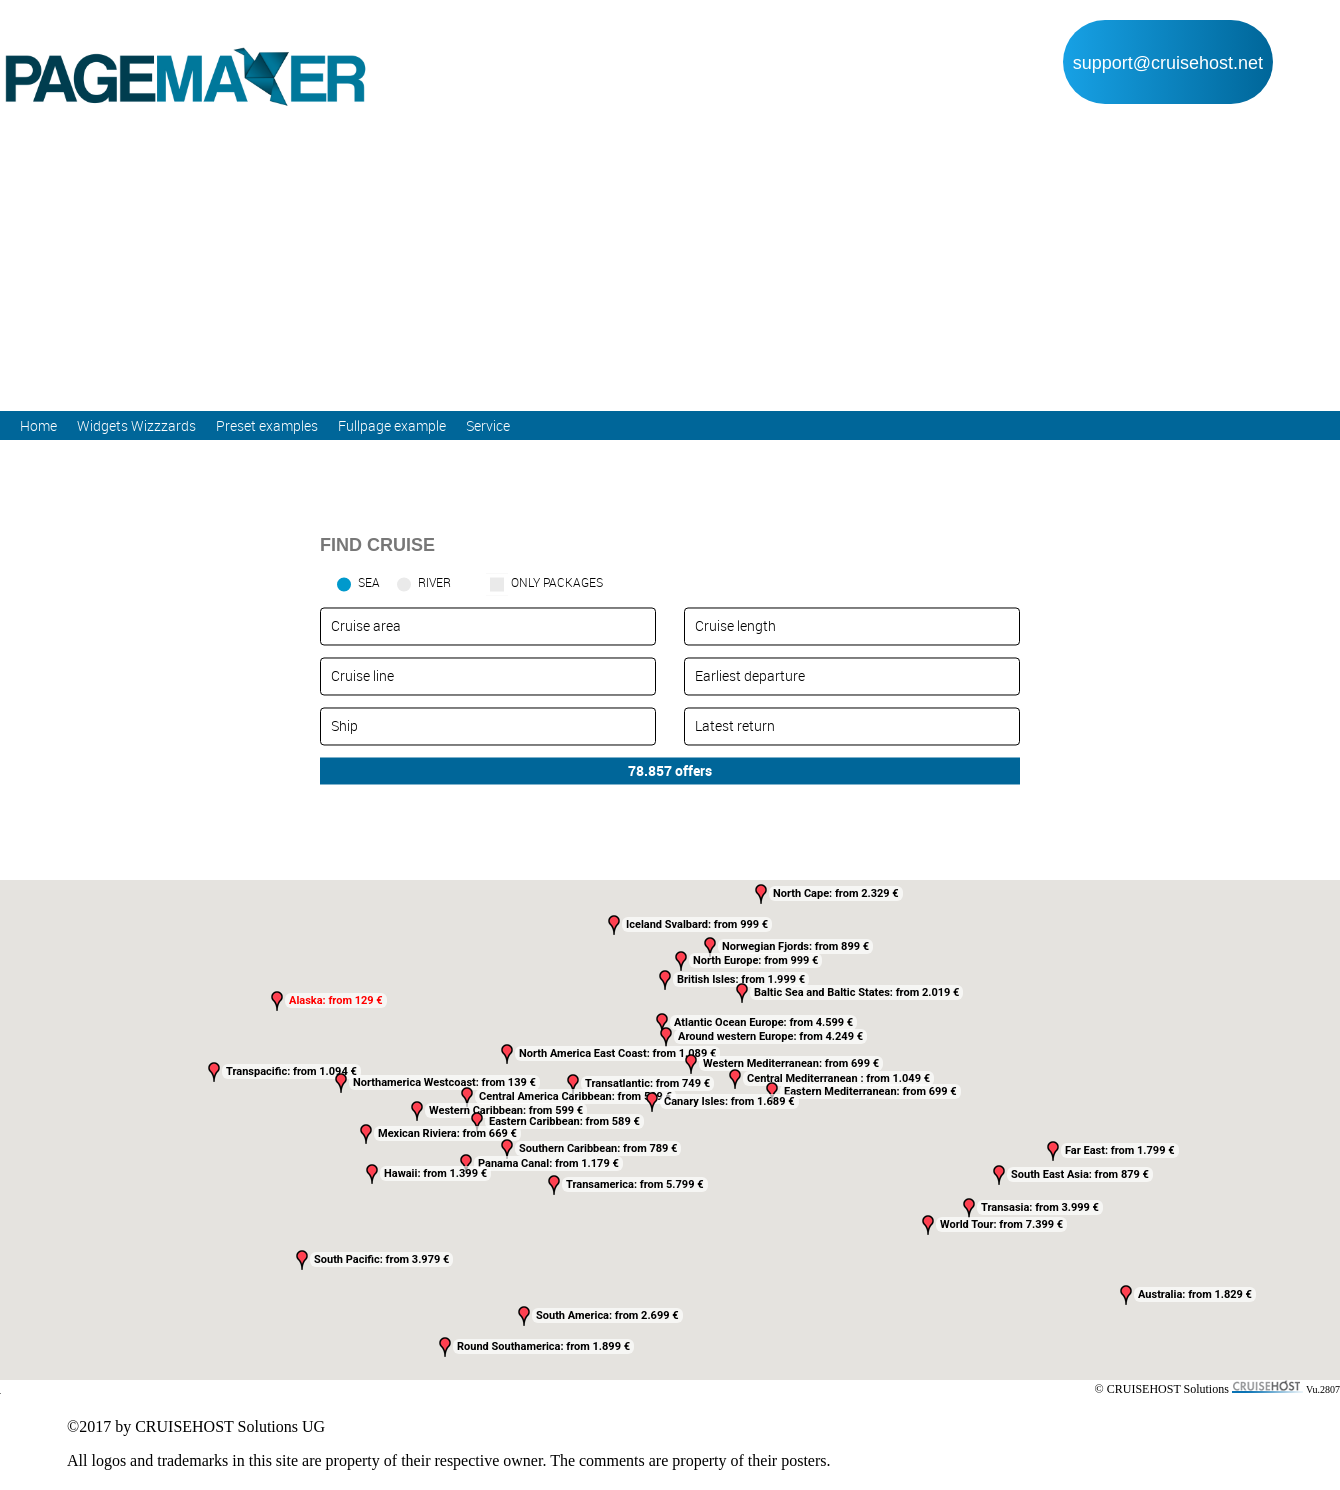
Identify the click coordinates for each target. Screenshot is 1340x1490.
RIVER (434, 582)
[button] (691, 1064)
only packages (557, 582)
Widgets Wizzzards (136, 425)
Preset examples (267, 425)
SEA (369, 582)
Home (38, 425)
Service (488, 425)
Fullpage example (392, 425)
